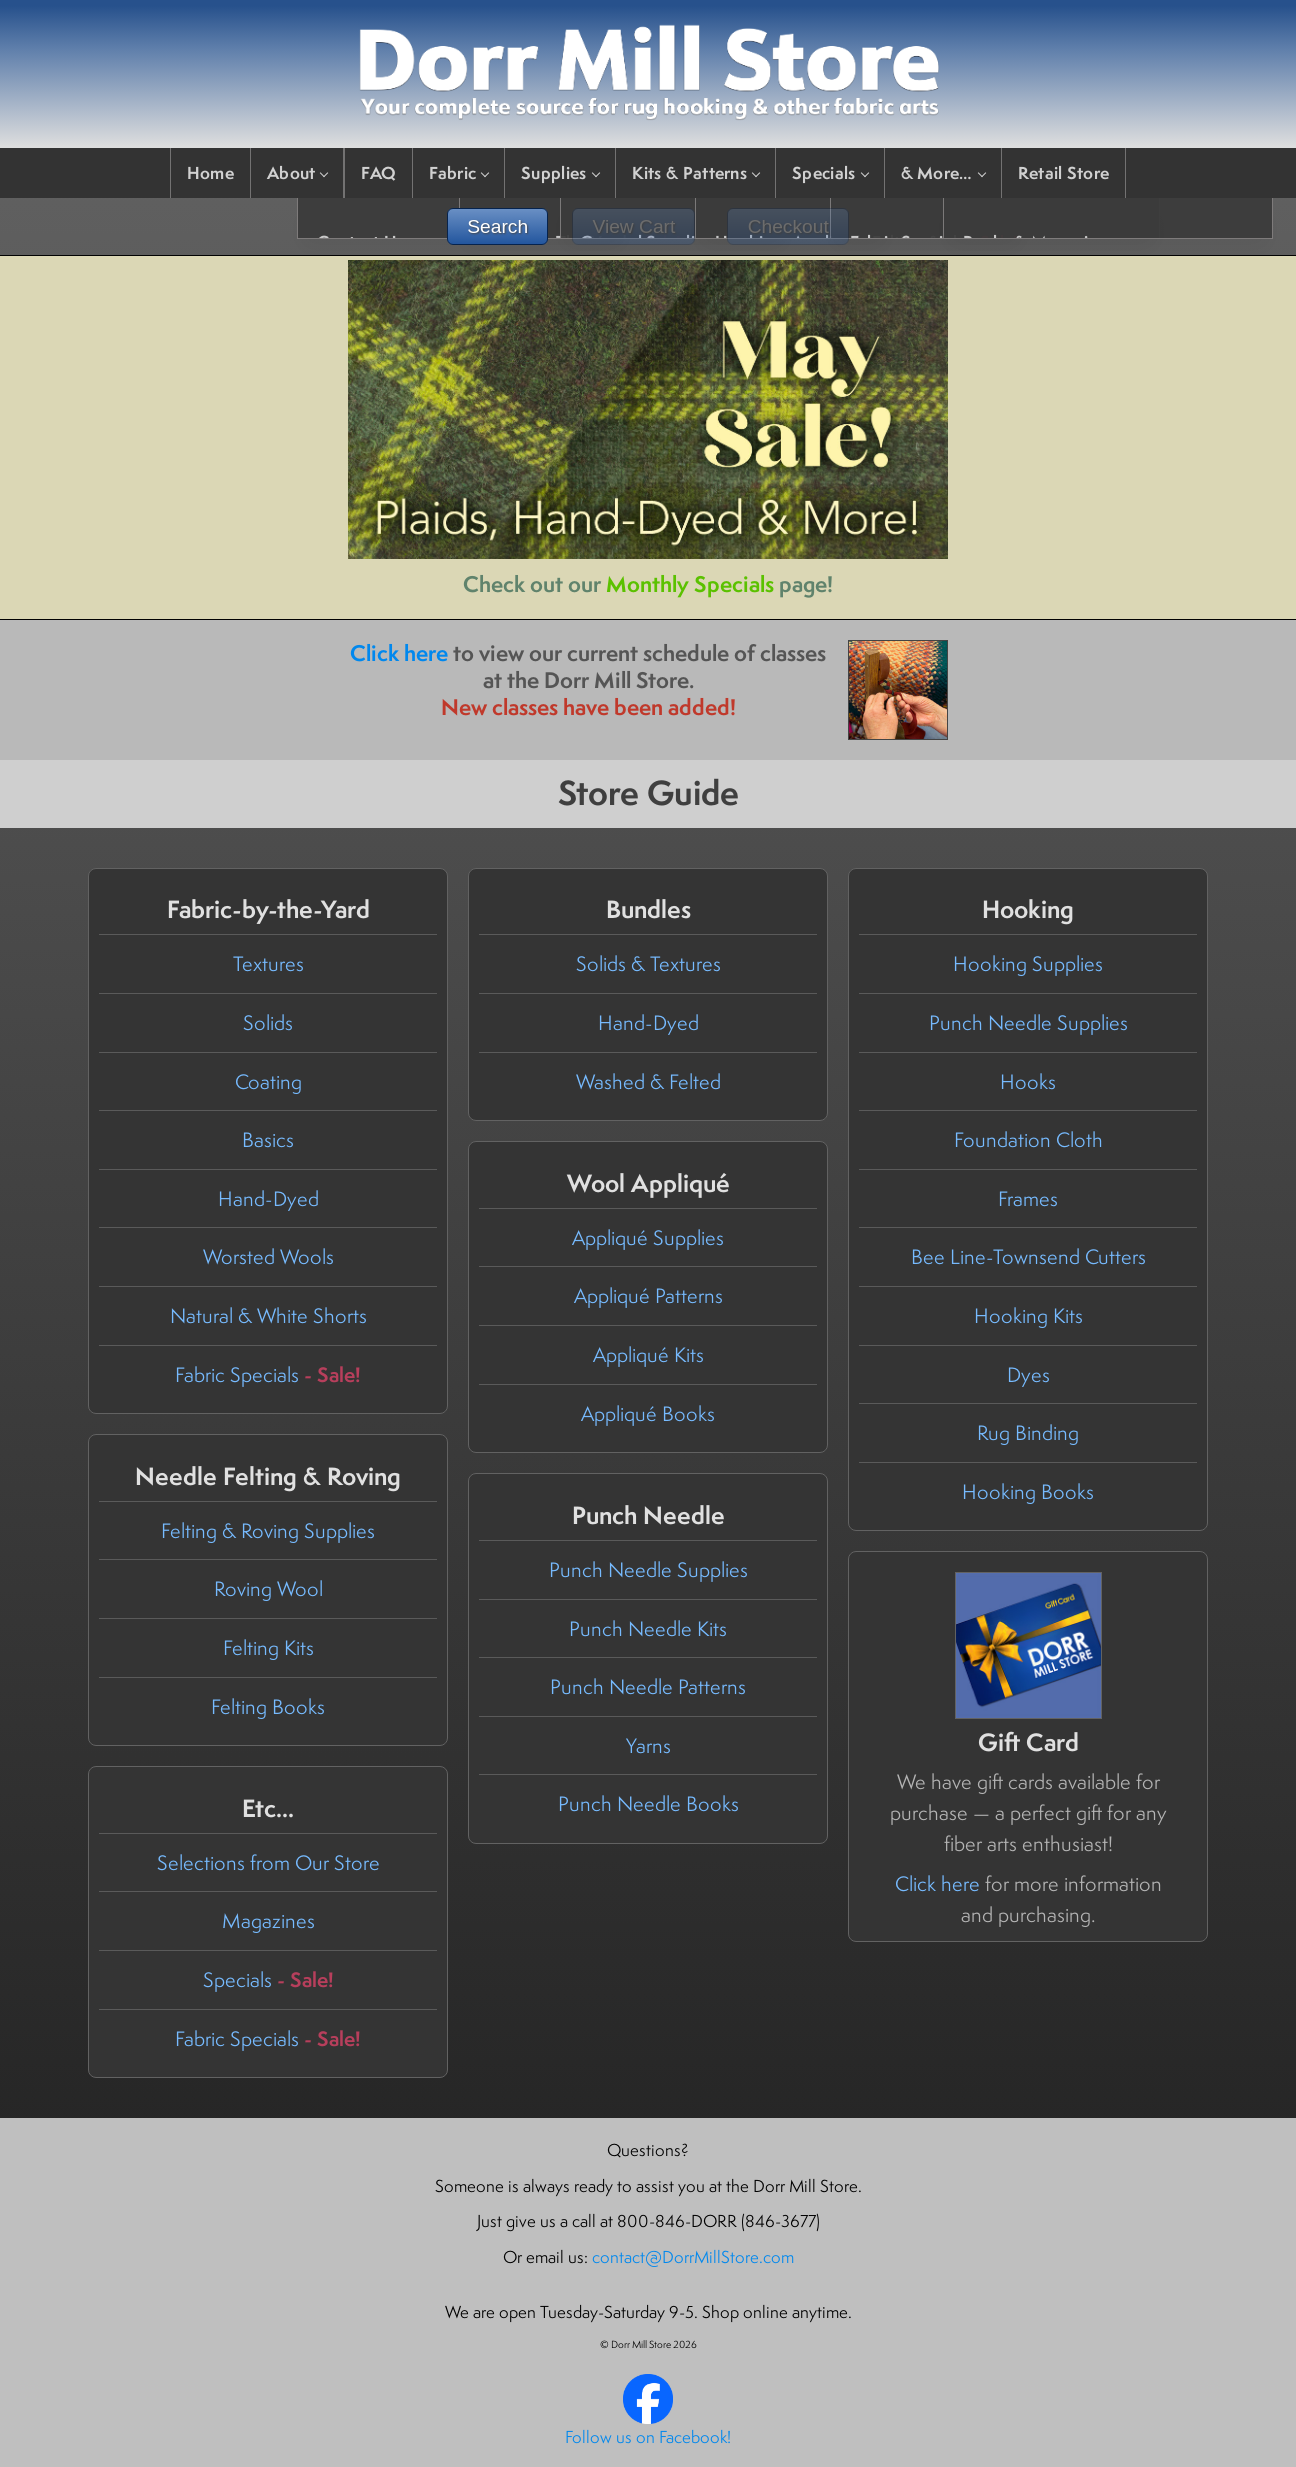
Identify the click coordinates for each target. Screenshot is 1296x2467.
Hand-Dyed (268, 1198)
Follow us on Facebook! (648, 2437)
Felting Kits (268, 1647)
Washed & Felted (648, 1081)
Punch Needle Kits (648, 1628)
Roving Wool (268, 1588)
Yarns (648, 1745)
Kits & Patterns (696, 172)
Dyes (1028, 1374)
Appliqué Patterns (648, 1295)
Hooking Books (1028, 1491)
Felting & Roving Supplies (268, 1530)
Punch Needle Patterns (648, 1686)
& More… (943, 172)
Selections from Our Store (268, 1862)
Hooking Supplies (1028, 963)
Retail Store (1064, 172)
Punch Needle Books (648, 1803)
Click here (399, 653)
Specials (829, 172)
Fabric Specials (268, 1374)
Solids (268, 1022)
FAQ (378, 172)
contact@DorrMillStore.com (693, 2257)
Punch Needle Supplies (1028, 1022)
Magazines (268, 1920)
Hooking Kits (1028, 1315)
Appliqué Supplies (648, 1237)
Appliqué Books (648, 1413)
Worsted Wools (268, 1256)
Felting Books (268, 1706)
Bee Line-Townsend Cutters (1028, 1256)
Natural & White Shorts (268, 1315)
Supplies (559, 172)
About (297, 172)
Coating (268, 1081)
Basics (268, 1139)
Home (210, 172)
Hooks (1028, 1081)
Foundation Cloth (1028, 1139)
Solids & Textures (648, 963)
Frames (1028, 1198)
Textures (268, 963)
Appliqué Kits (648, 1354)
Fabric (458, 172)
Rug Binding (1028, 1432)
